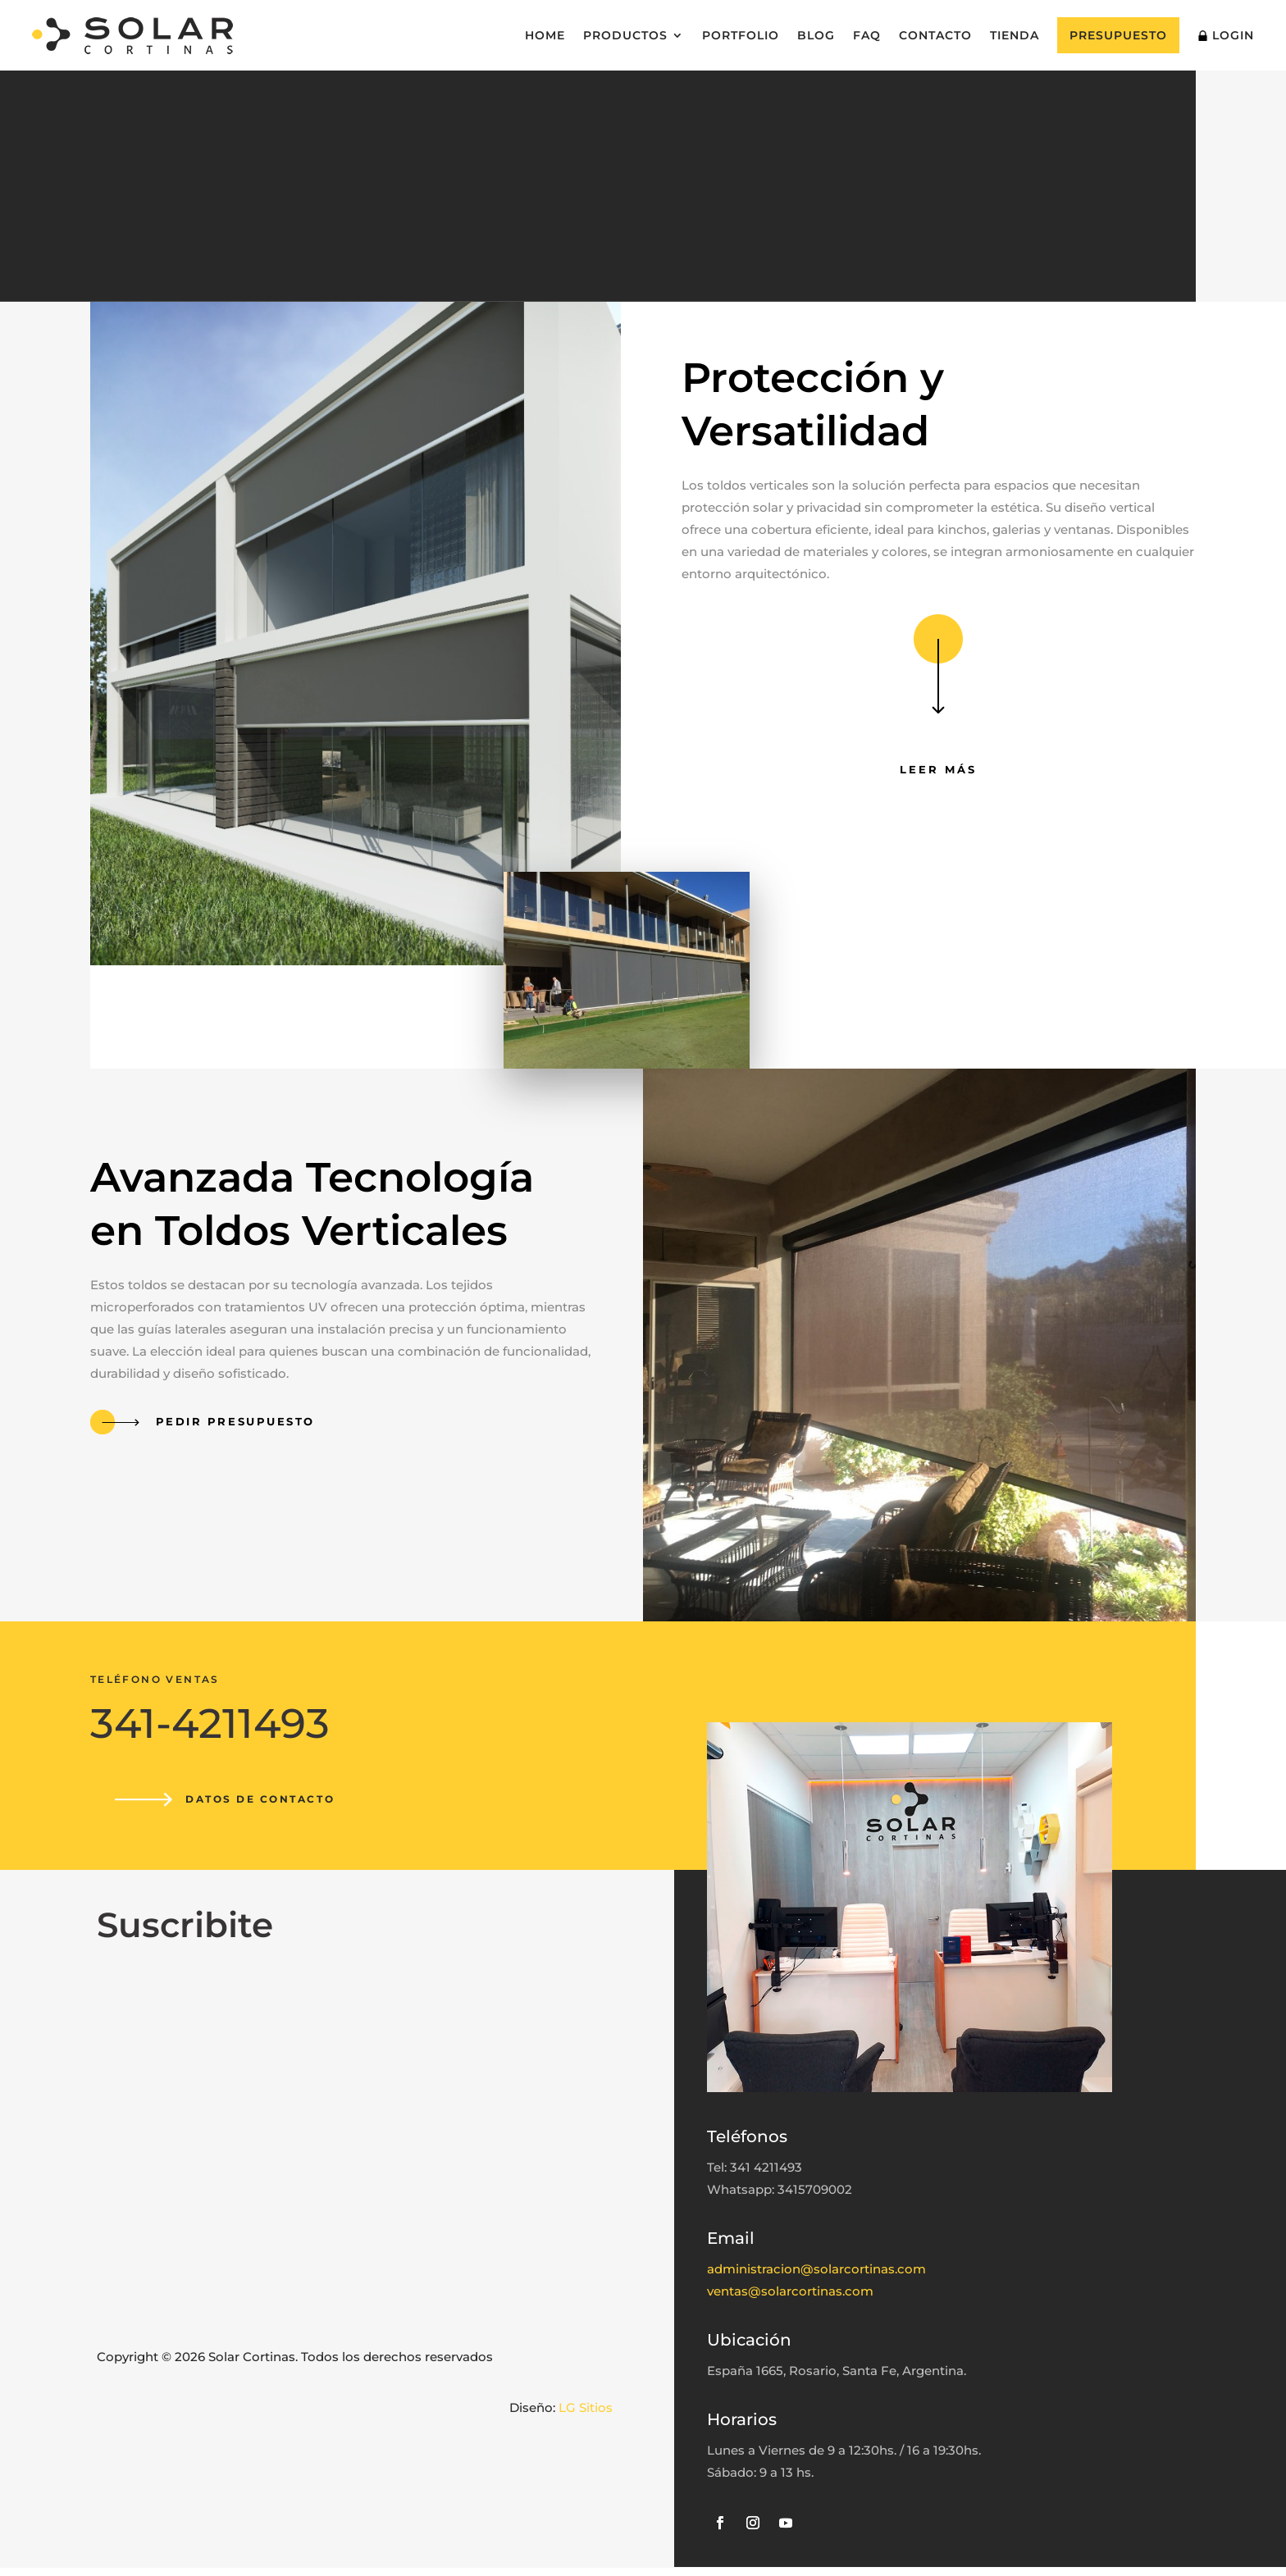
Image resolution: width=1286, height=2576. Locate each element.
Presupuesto (1118, 35)
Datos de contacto (266, 1803)
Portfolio (740, 35)
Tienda (1014, 35)
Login (1225, 35)
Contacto (935, 35)
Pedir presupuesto (233, 1425)
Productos (625, 35)
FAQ (867, 35)
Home (545, 35)
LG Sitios (586, 2415)
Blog (816, 35)
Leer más (938, 773)
